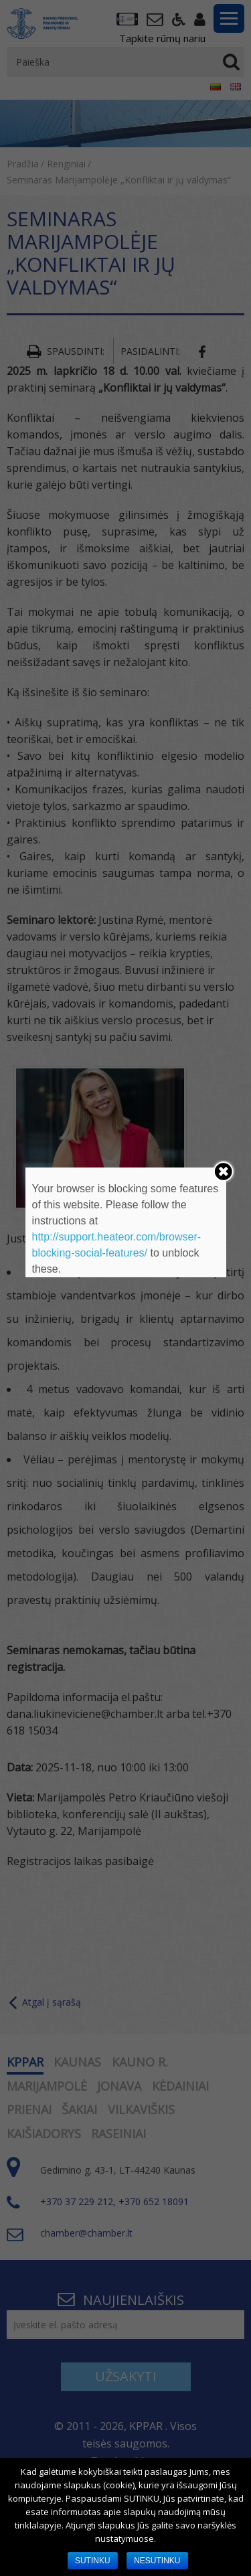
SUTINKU (92, 2560)
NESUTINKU (157, 2560)
